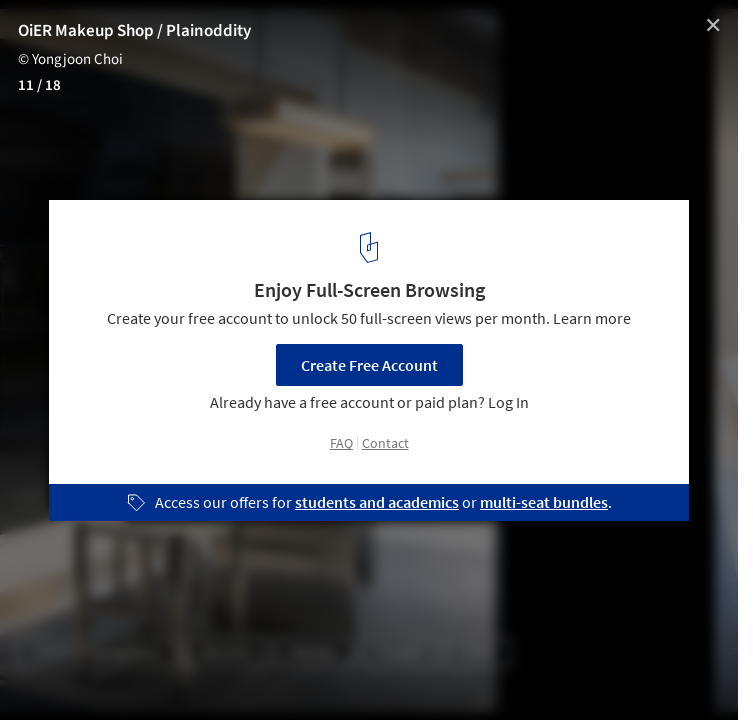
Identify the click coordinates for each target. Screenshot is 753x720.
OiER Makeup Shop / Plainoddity (134, 31)
